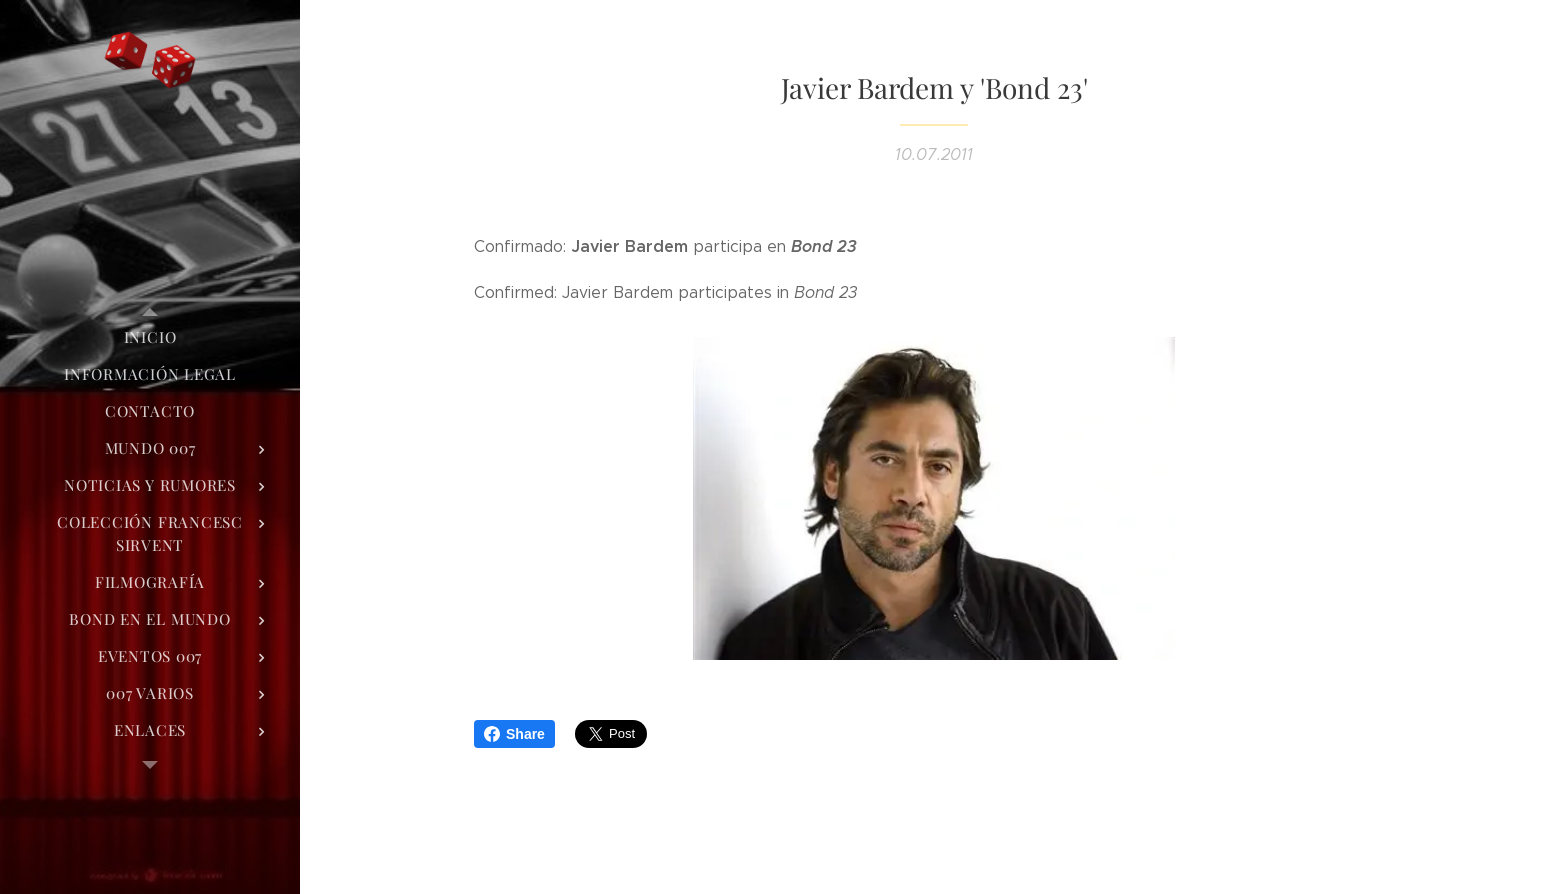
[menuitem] (150, 337)
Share (514, 734)
